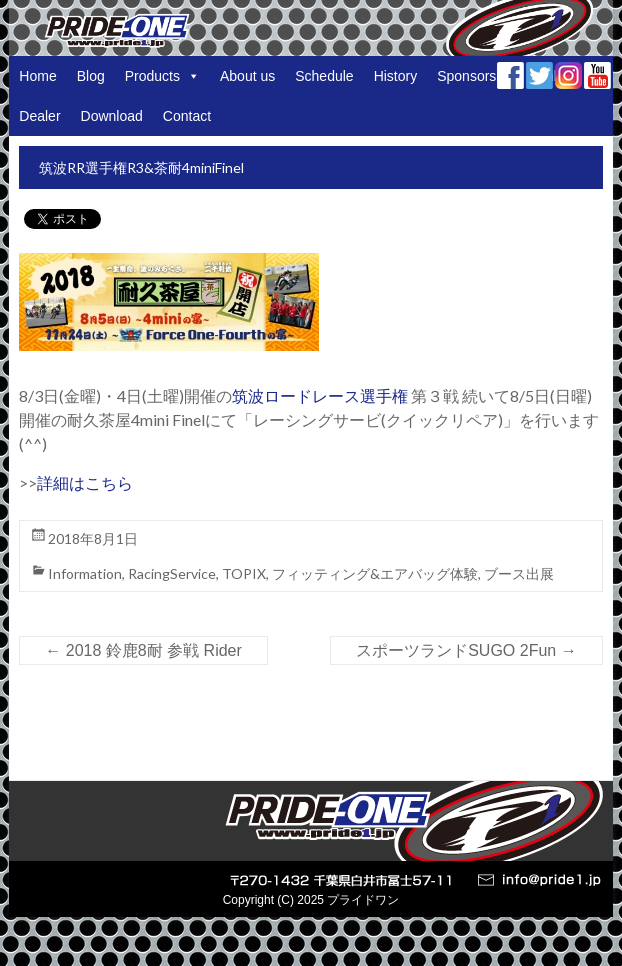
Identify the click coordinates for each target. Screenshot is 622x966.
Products (162, 76)
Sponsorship (476, 76)
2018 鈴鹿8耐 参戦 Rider (143, 650)
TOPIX (244, 573)
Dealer (39, 116)
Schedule (324, 76)
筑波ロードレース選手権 (320, 395)
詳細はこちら (85, 482)
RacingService (172, 573)
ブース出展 (519, 573)
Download (112, 116)
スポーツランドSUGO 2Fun (466, 650)
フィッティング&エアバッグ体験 (375, 573)
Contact (187, 116)
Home (37, 76)
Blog (91, 76)
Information (85, 573)
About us (247, 76)
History (396, 76)
